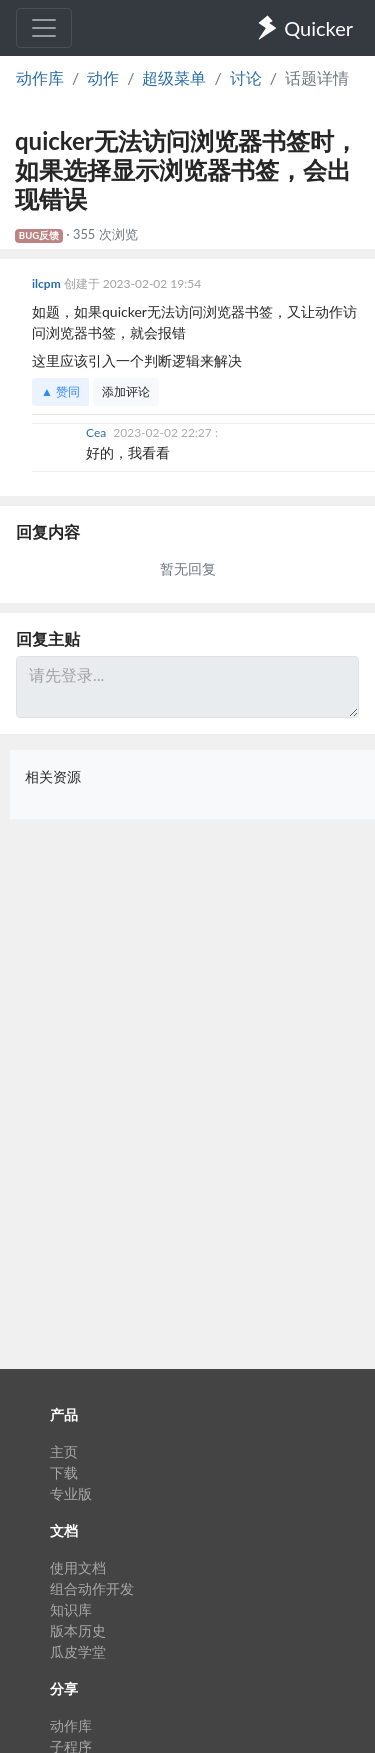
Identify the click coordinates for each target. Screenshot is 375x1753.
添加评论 (126, 391)
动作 (103, 77)
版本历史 (78, 1630)
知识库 (71, 1609)
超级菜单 (174, 77)
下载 (64, 1472)
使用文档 (78, 1567)
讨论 (246, 77)
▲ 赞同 (60, 391)
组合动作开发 (92, 1588)
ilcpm (48, 283)
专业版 (71, 1493)
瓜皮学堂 (78, 1651)
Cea (97, 432)
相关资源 (53, 776)
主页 (64, 1451)
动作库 (40, 77)
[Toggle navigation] (44, 28)
